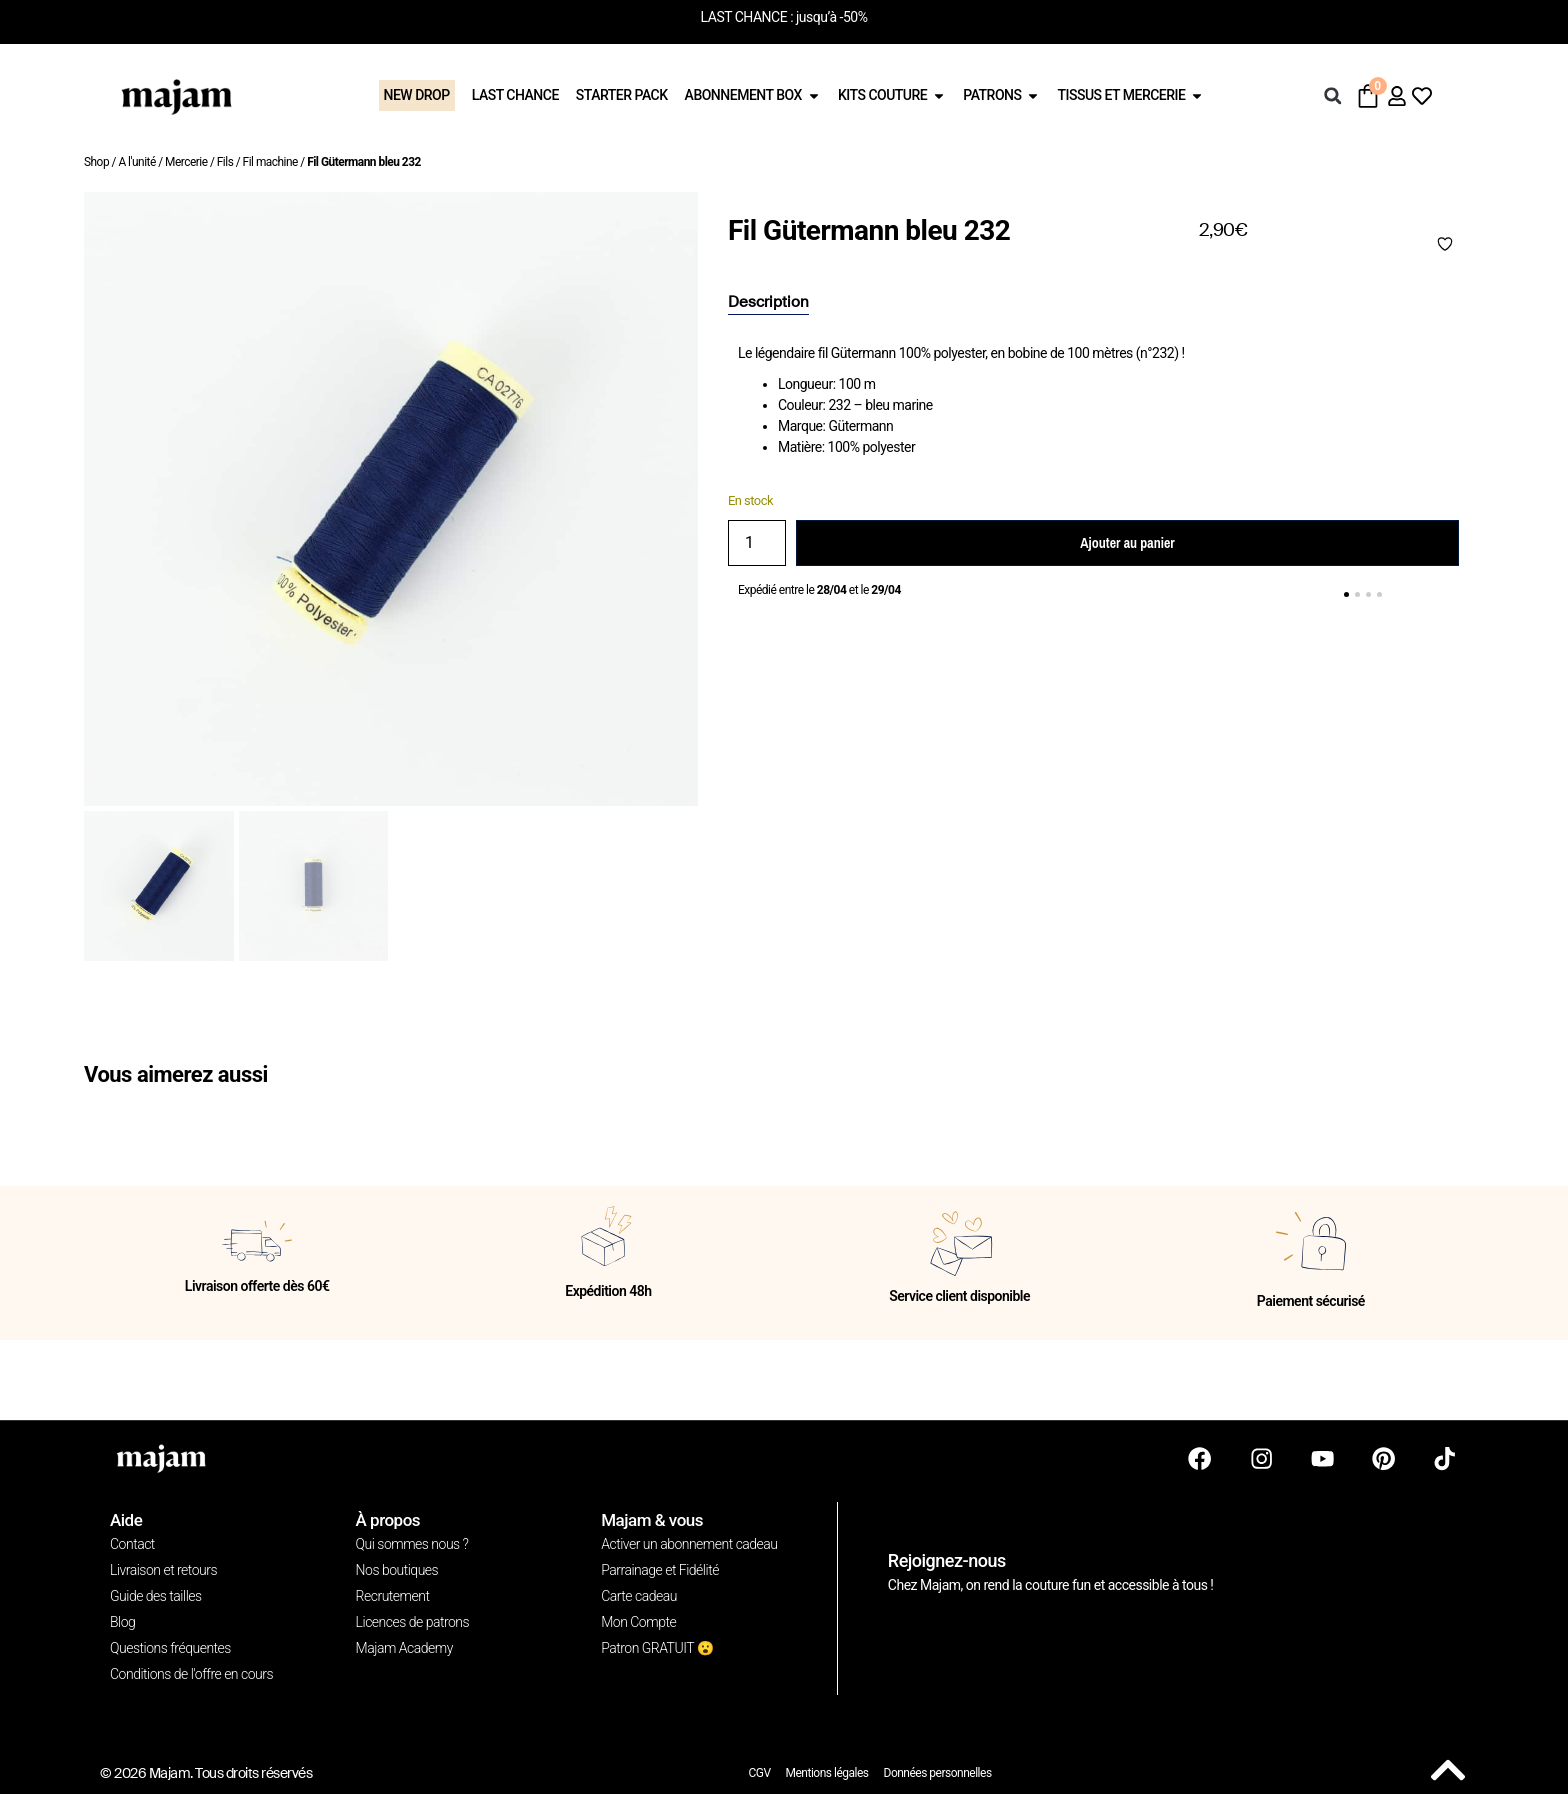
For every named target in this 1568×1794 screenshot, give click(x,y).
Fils (225, 162)
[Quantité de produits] (757, 543)
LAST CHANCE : (747, 17)
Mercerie (186, 162)
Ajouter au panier (1127, 543)
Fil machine (270, 162)
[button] (1333, 96)
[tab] (768, 303)
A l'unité (136, 162)
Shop (96, 162)
